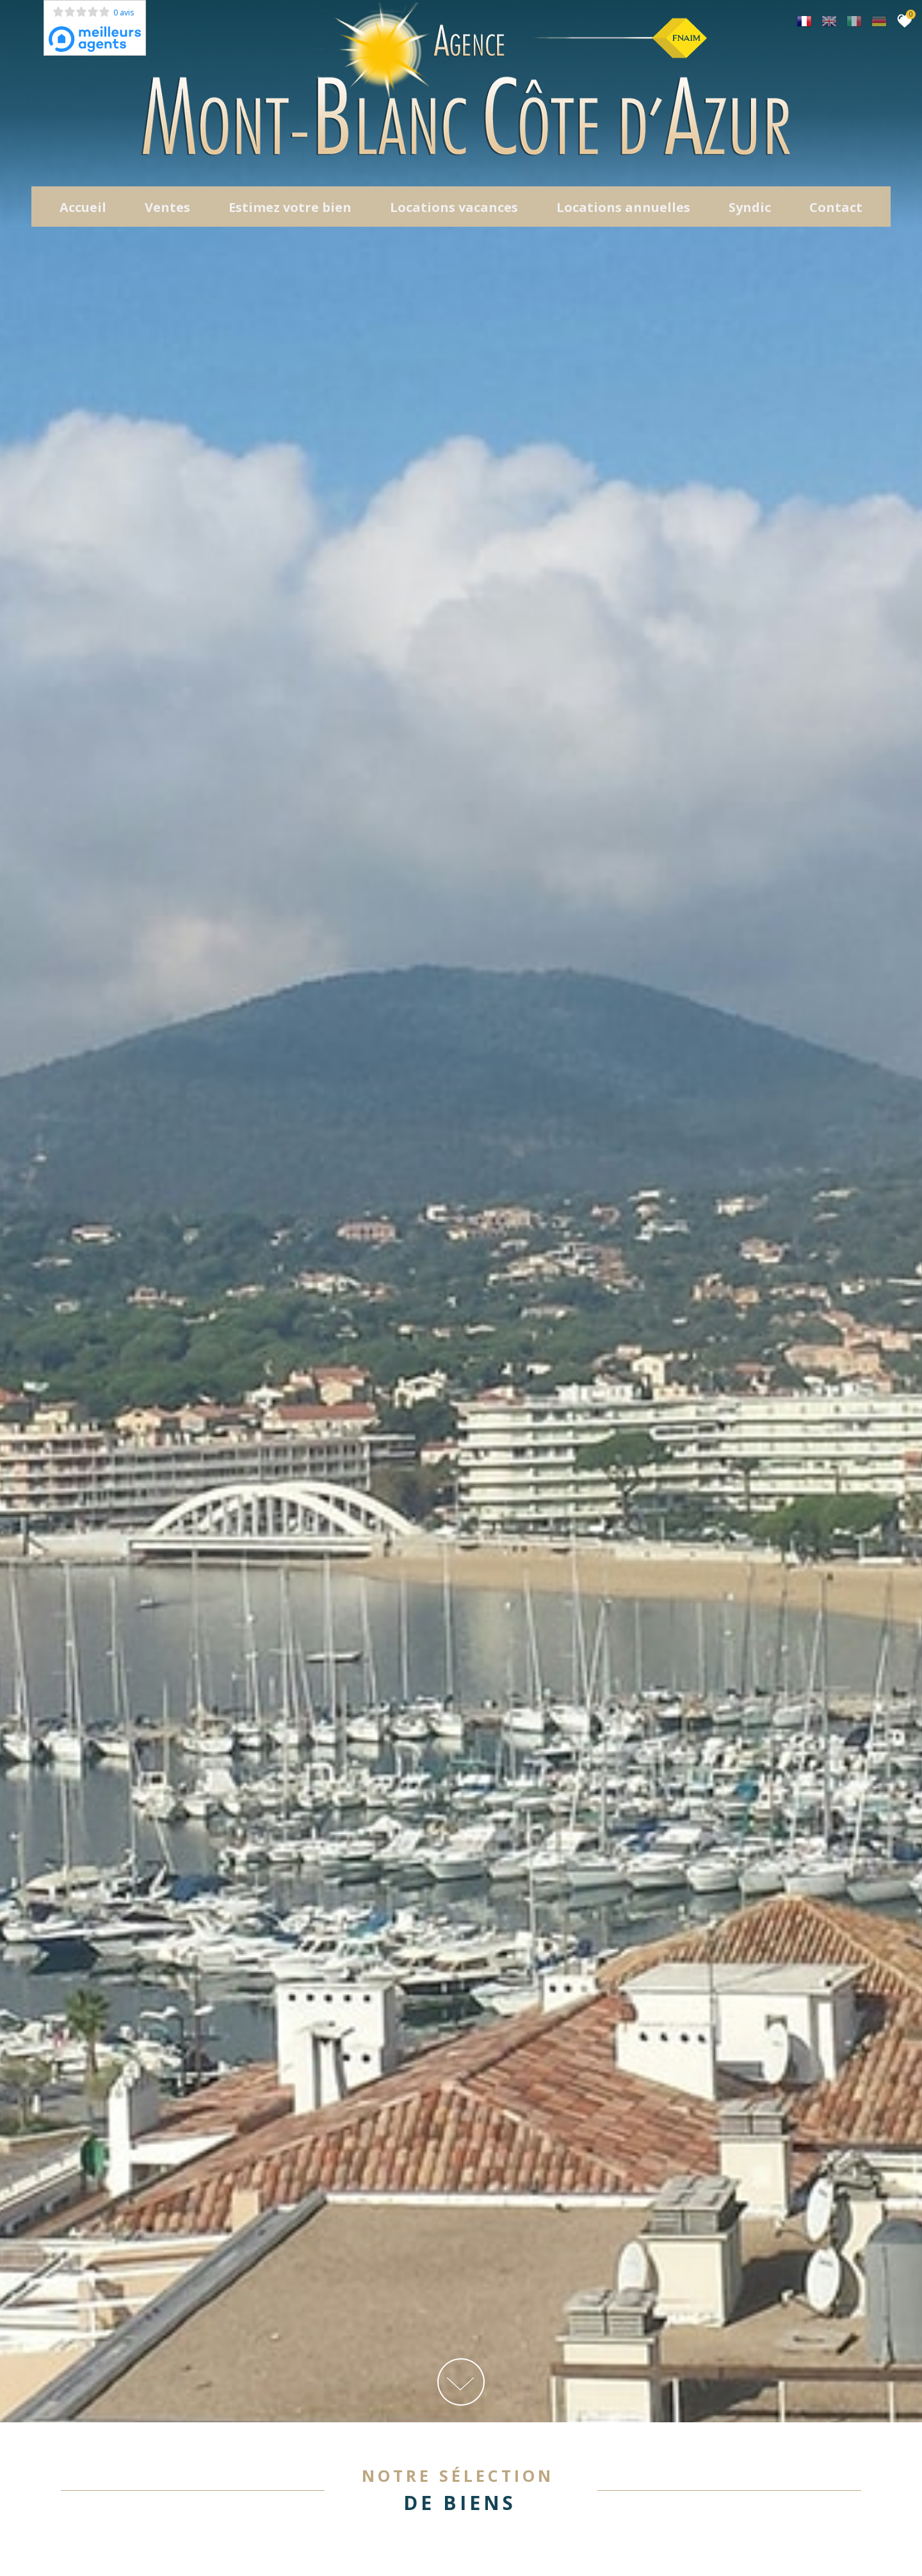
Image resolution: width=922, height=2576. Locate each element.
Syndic (750, 211)
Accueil (83, 211)
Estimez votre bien (290, 211)
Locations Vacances (454, 211)
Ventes (167, 211)
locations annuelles (623, 211)
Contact (835, 211)
